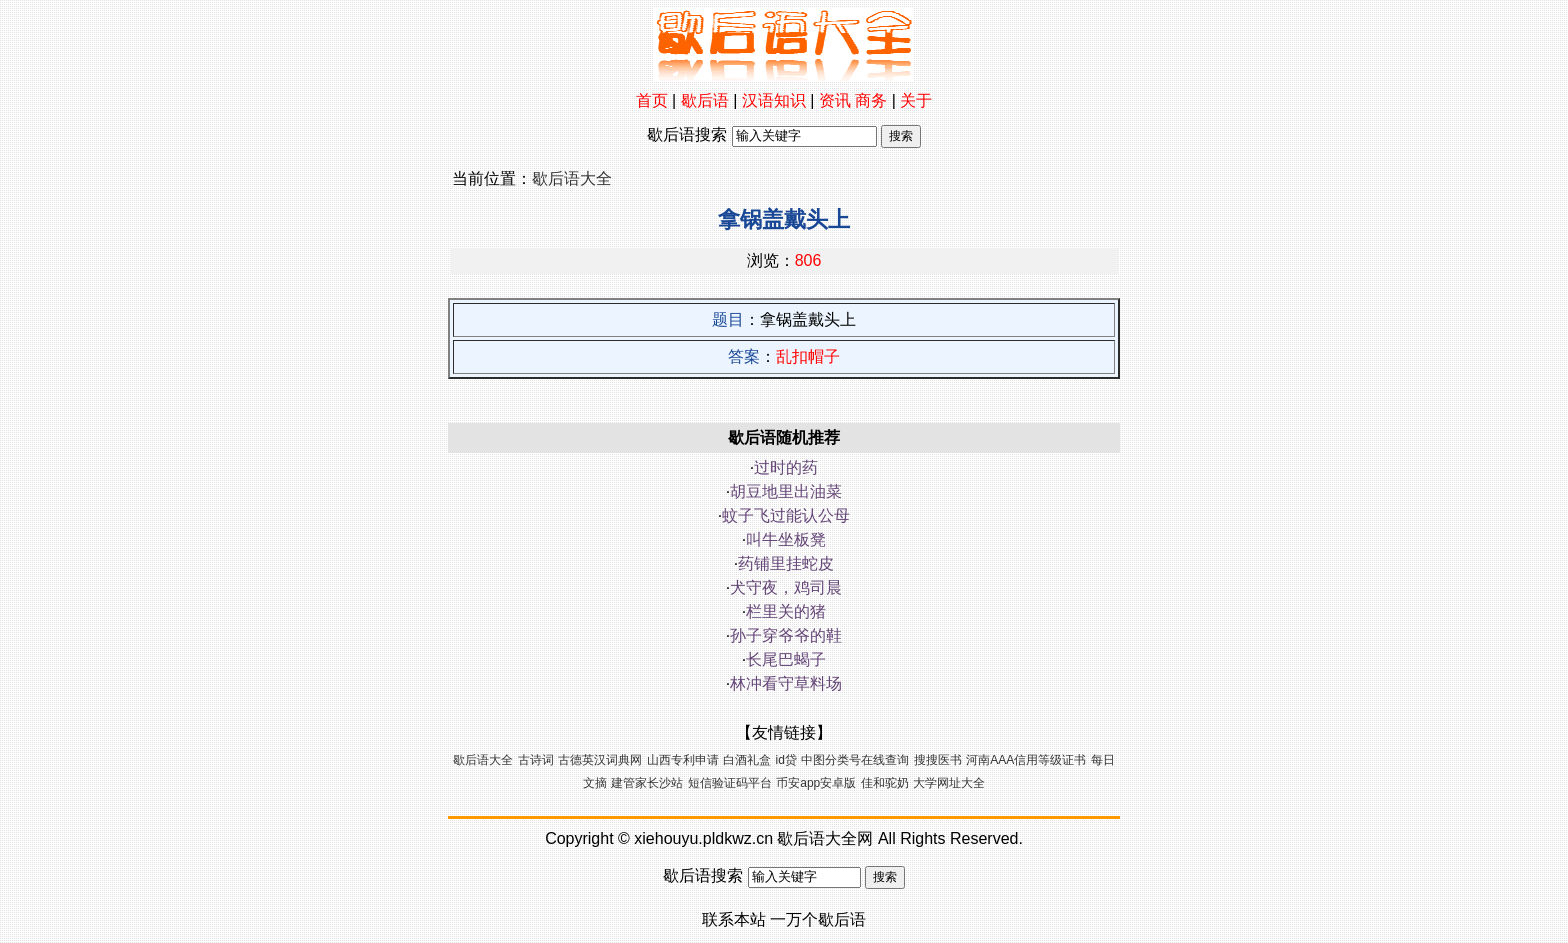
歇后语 (705, 100)
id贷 (786, 760)
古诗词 (536, 760)
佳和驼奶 (885, 783)
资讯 (835, 100)
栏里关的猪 (786, 611)
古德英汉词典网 (600, 760)
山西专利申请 (683, 760)
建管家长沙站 (647, 783)
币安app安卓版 (816, 783)
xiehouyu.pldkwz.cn (703, 838)
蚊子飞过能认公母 (786, 515)
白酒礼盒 (747, 760)
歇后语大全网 (825, 838)
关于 (916, 100)
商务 (871, 100)
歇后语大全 (572, 178)
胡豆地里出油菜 (786, 491)
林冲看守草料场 (786, 683)
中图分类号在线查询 (855, 760)
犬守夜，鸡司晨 (786, 587)
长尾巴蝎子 (786, 659)
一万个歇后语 (818, 919)
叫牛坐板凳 (786, 539)
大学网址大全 (949, 783)
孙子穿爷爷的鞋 (786, 635)
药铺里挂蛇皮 (786, 563)
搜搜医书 (938, 760)
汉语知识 (774, 100)
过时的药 (786, 467)
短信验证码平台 (730, 783)
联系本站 (734, 919)
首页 (652, 100)
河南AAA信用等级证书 (1026, 760)
